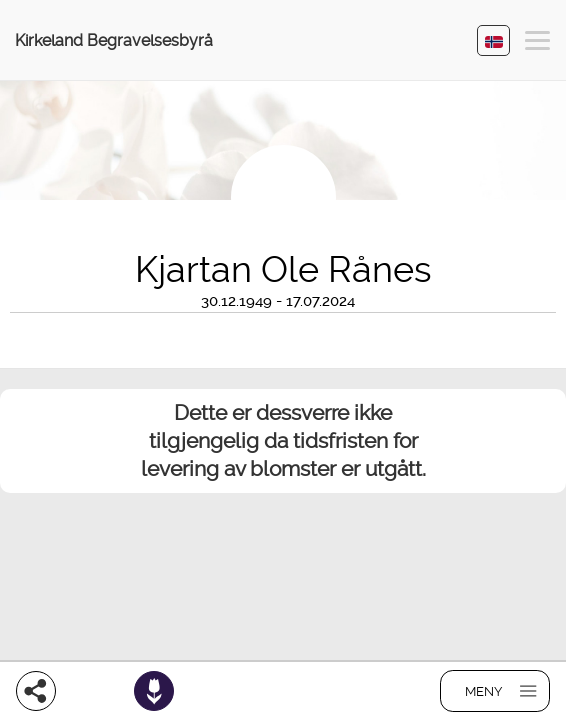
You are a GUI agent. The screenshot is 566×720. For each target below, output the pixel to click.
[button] (537, 43)
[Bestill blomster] (154, 691)
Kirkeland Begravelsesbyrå (114, 40)
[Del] (36, 691)
